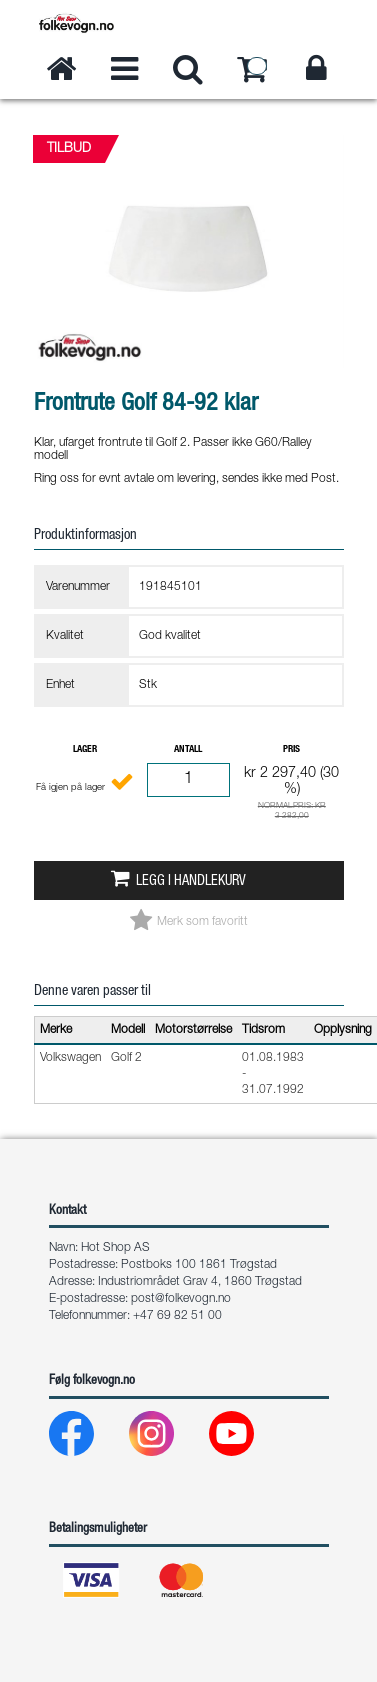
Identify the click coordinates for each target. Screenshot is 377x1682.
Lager (85, 750)
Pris (291, 750)
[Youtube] (247, 1438)
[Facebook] (87, 1438)
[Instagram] (167, 1438)
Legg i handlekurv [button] (191, 882)
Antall (188, 750)
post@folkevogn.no (181, 1299)
